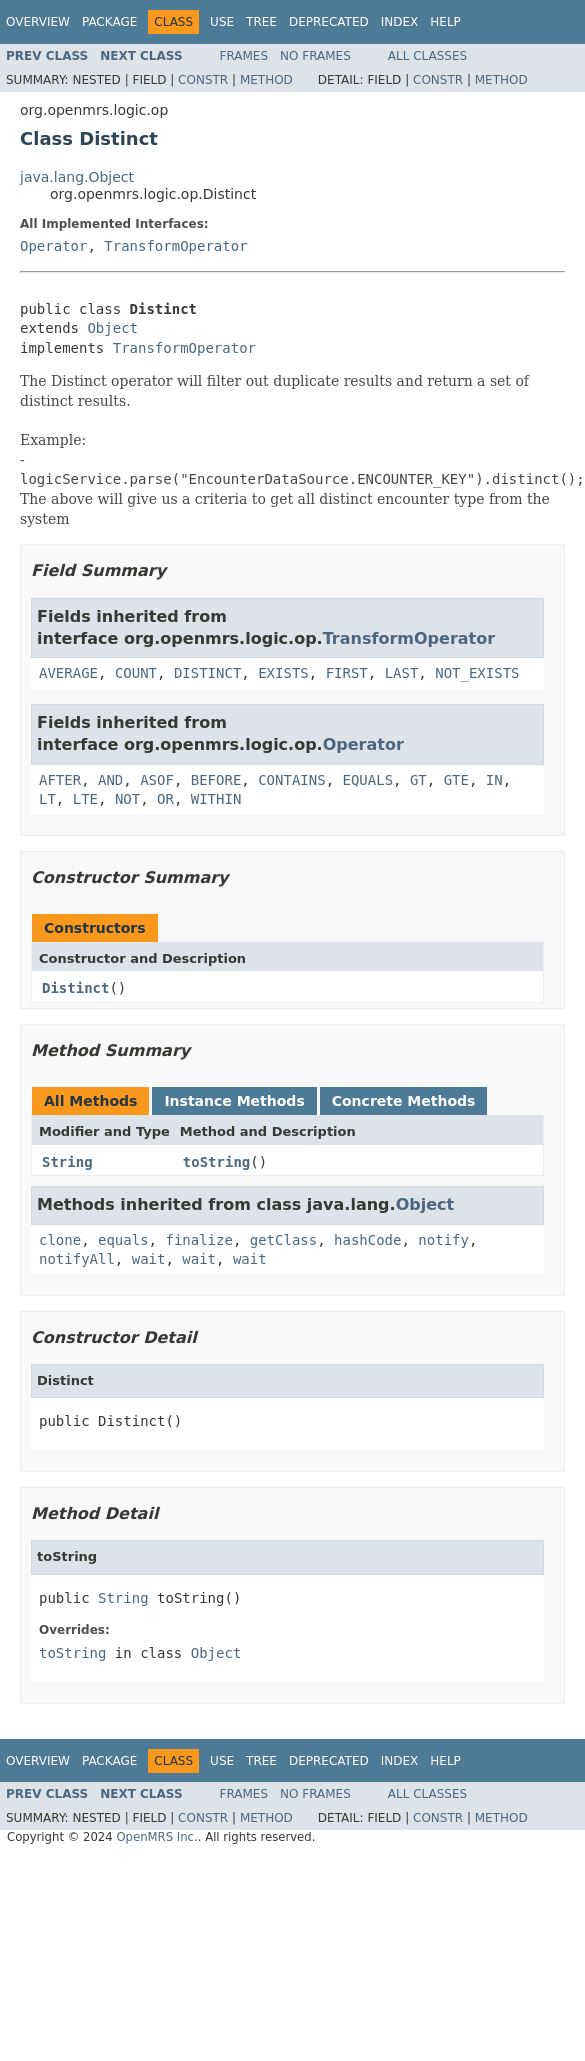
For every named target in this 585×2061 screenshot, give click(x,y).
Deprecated (329, 22)
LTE (85, 799)
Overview (38, 22)
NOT (127, 799)
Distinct (75, 988)
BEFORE (216, 780)
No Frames (315, 56)
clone (60, 1240)
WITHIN (216, 799)
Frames (244, 56)
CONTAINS (291, 780)
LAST (402, 673)
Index (400, 22)
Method (266, 80)
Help (445, 22)
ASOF (157, 780)
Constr (203, 80)
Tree (261, 22)
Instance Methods (234, 1101)
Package (109, 22)
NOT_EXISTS (477, 673)
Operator (53, 246)
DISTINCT (207, 673)
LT (47, 799)
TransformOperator (175, 246)
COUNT (136, 673)
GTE (456, 780)
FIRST (347, 673)
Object (112, 328)
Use (222, 22)
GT (418, 780)
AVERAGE (68, 673)
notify (443, 1240)
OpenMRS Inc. (156, 1837)
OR (165, 799)
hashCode (367, 1240)
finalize (198, 1240)
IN (494, 780)
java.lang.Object (77, 177)
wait (149, 1259)
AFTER (60, 780)
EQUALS (367, 780)
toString (216, 1162)
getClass (283, 1240)
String (67, 1162)
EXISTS (283, 673)
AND (110, 780)
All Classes (427, 56)
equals (123, 1240)
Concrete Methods (404, 1101)
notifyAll (77, 1259)
